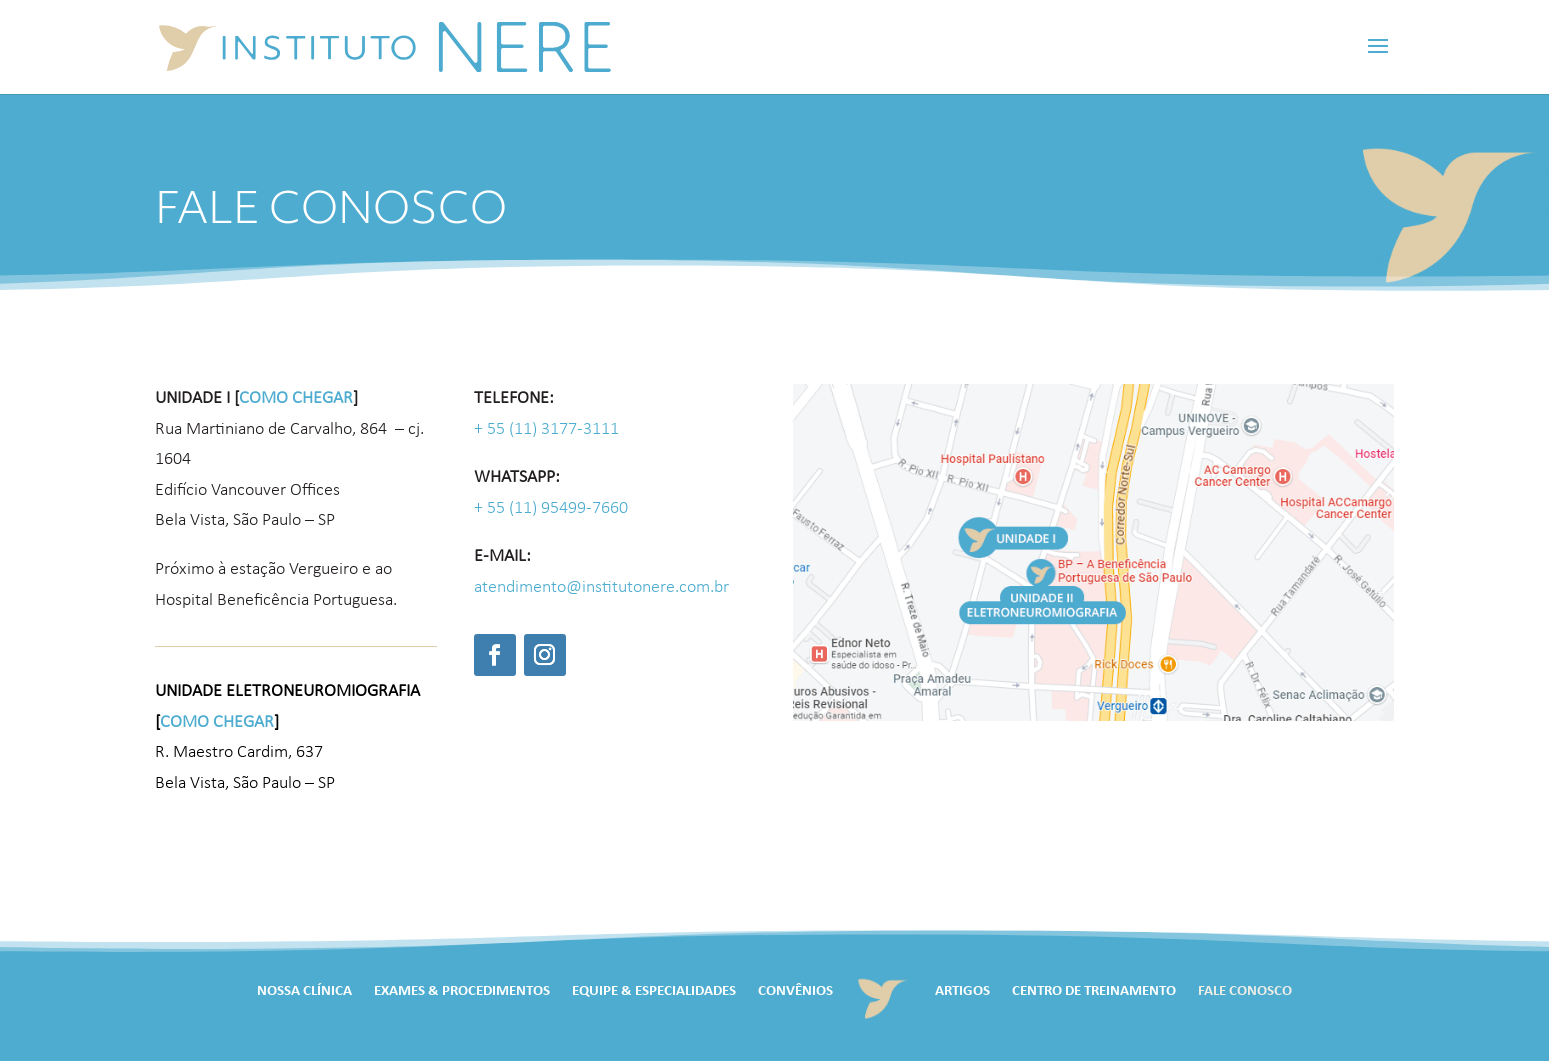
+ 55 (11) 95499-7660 (551, 508)
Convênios (795, 991)
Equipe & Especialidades (654, 991)
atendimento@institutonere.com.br (601, 587)
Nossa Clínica (304, 991)
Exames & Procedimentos (462, 991)
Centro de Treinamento (1094, 991)
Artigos (962, 991)
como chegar (296, 398)
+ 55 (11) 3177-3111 (546, 429)
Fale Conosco (1245, 991)
